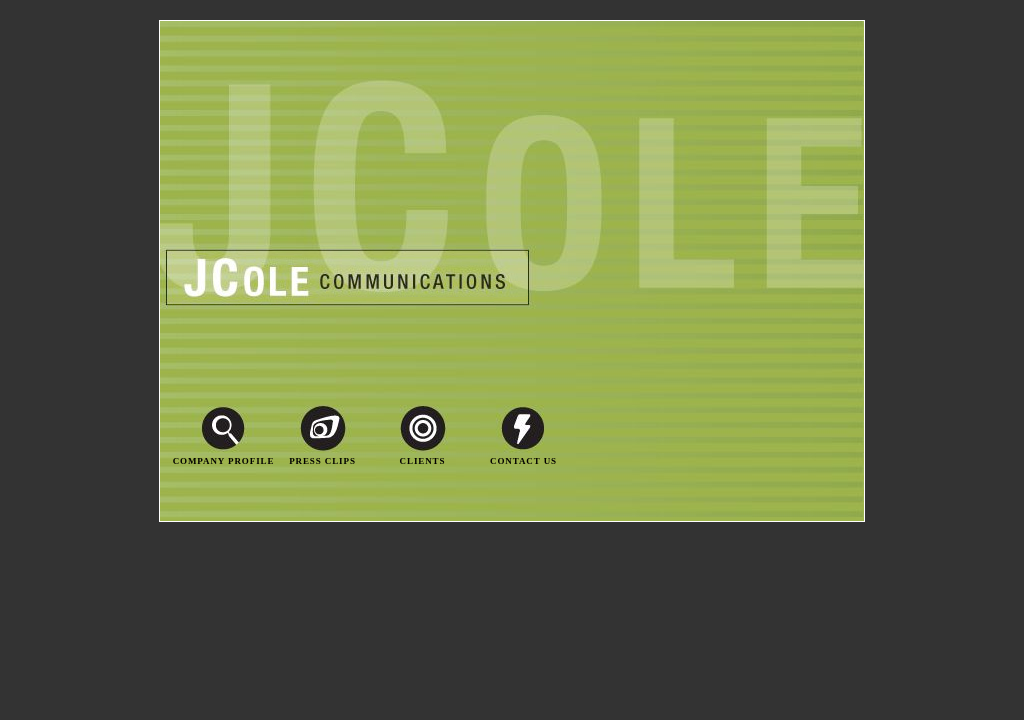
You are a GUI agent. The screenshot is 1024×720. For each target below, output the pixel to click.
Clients (423, 461)
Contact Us (523, 461)
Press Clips (322, 461)
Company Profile (224, 461)
